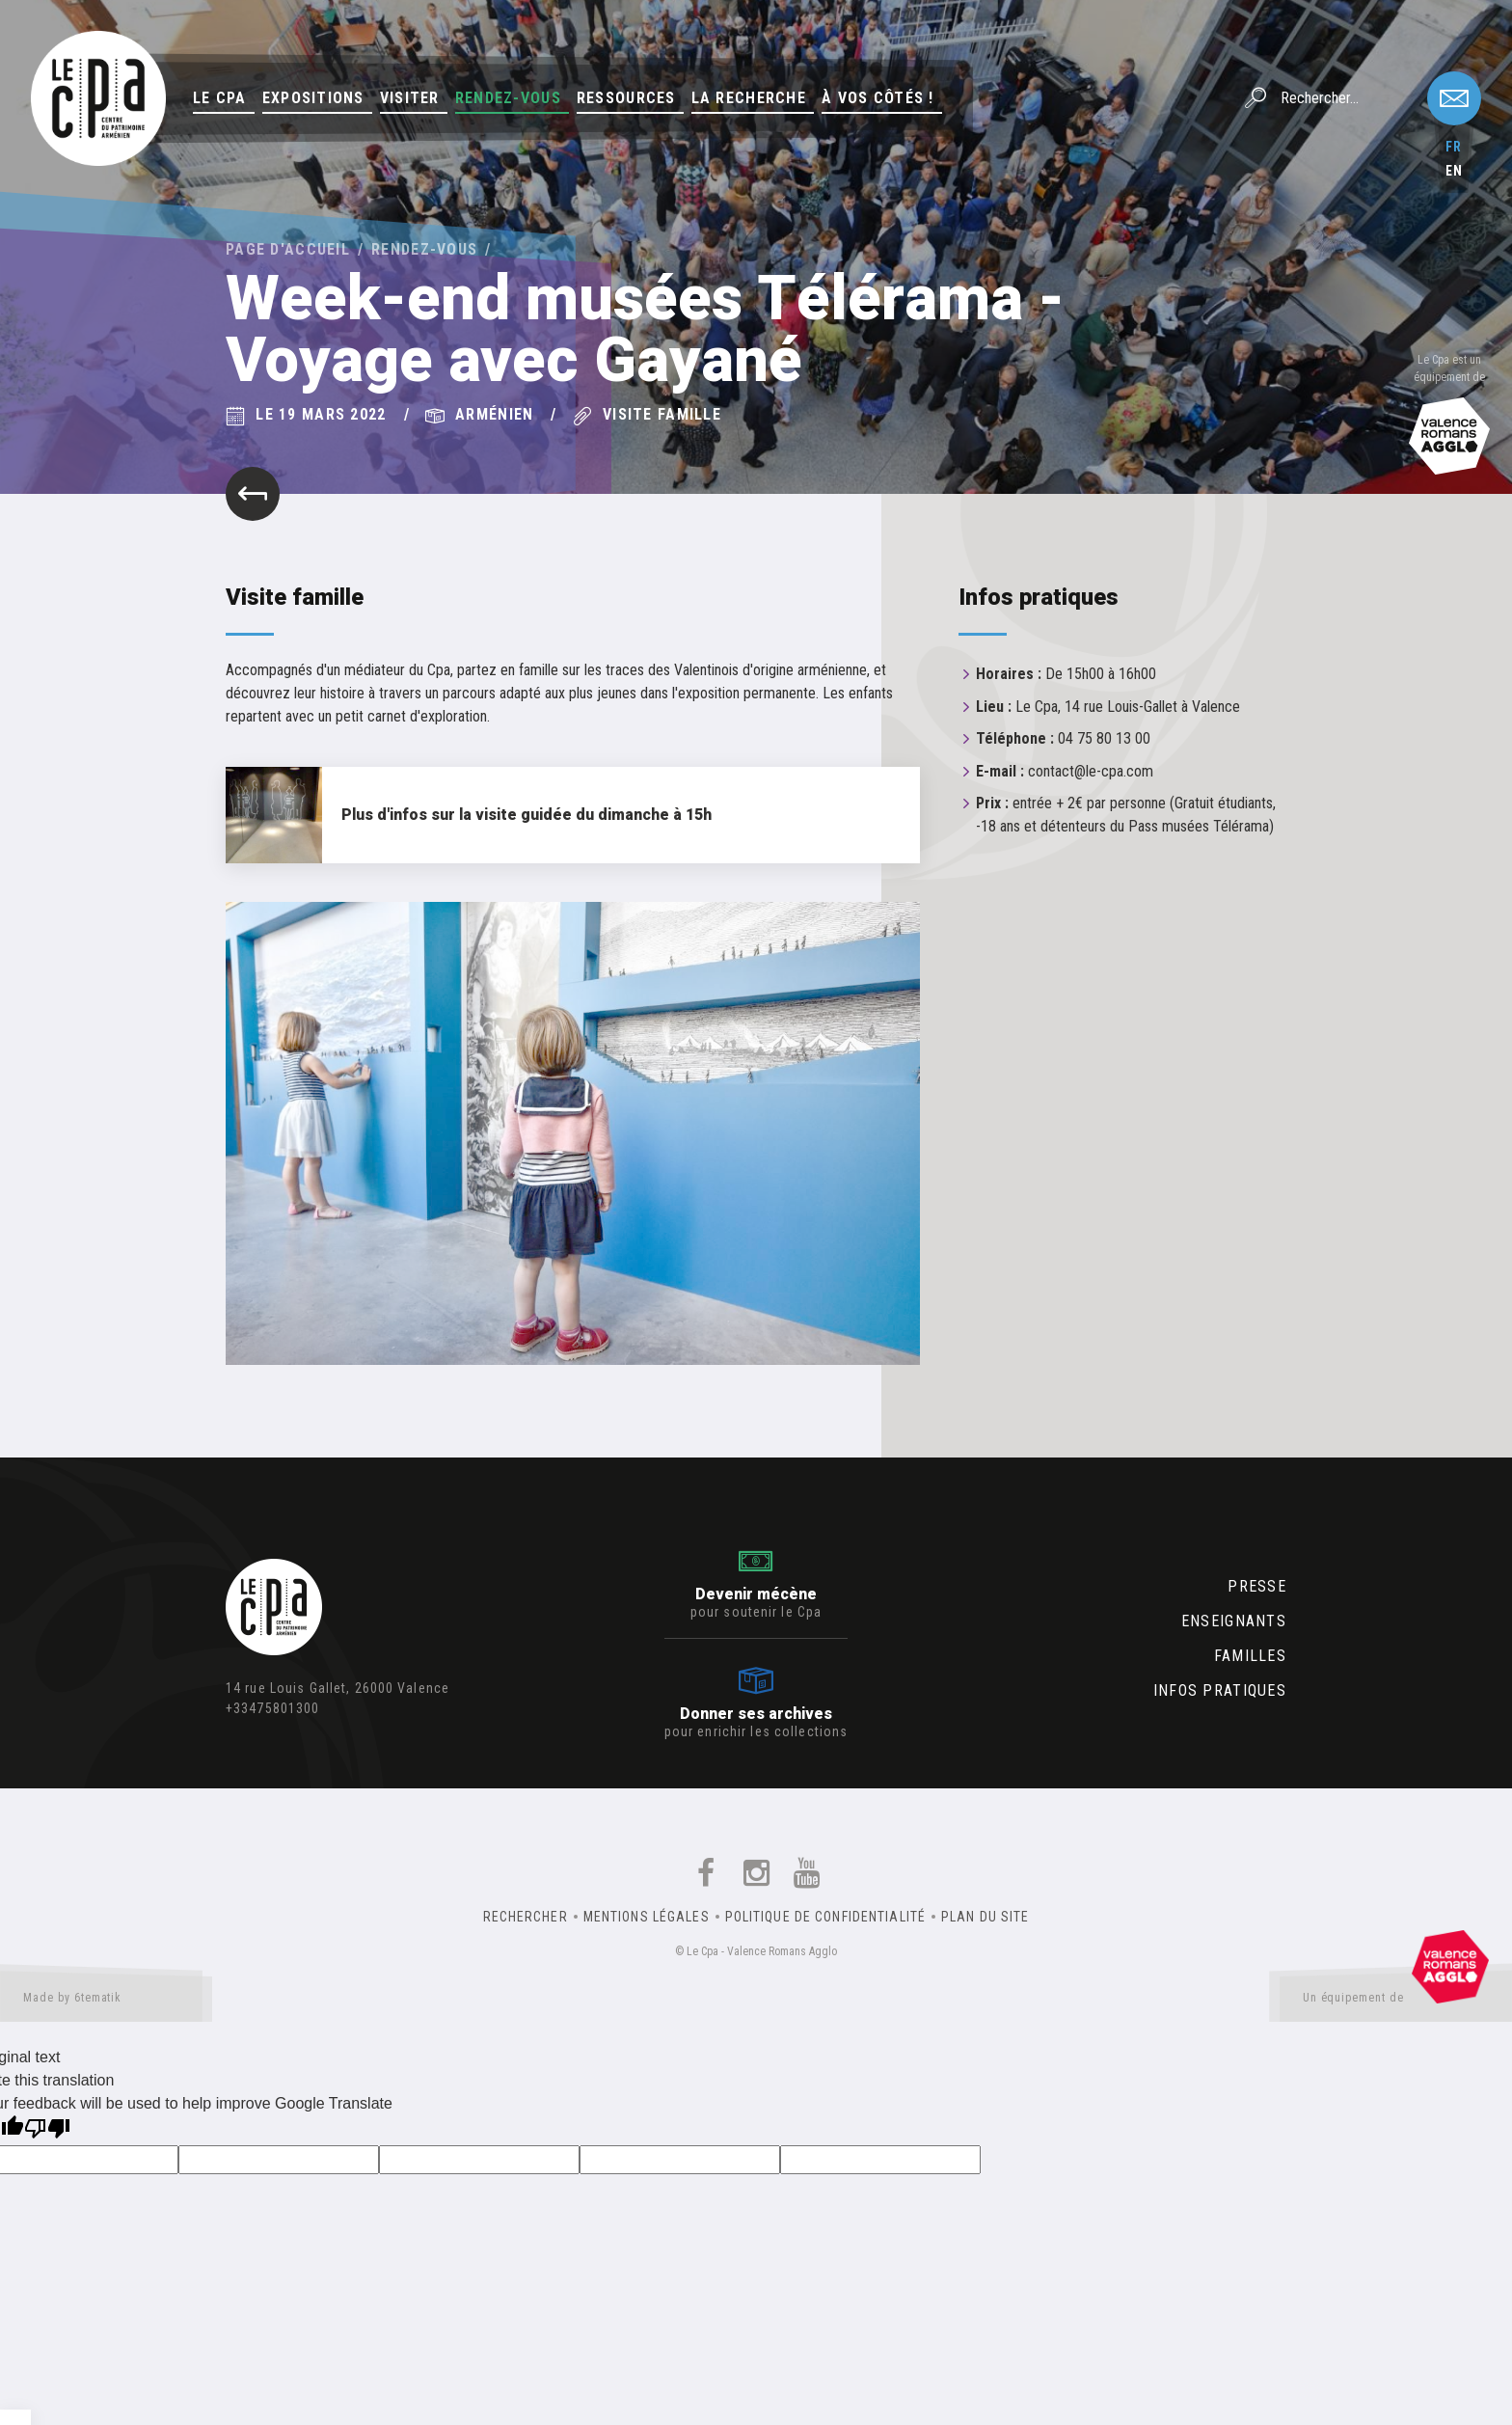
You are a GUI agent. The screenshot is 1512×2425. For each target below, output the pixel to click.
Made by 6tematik (106, 2002)
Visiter (410, 98)
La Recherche (748, 98)
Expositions (313, 98)
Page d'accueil (288, 249)
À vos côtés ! (878, 98)
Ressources (626, 98)
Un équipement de (1396, 2002)
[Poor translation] (47, 2130)
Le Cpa (220, 98)
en (1454, 170)
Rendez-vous (508, 98)
